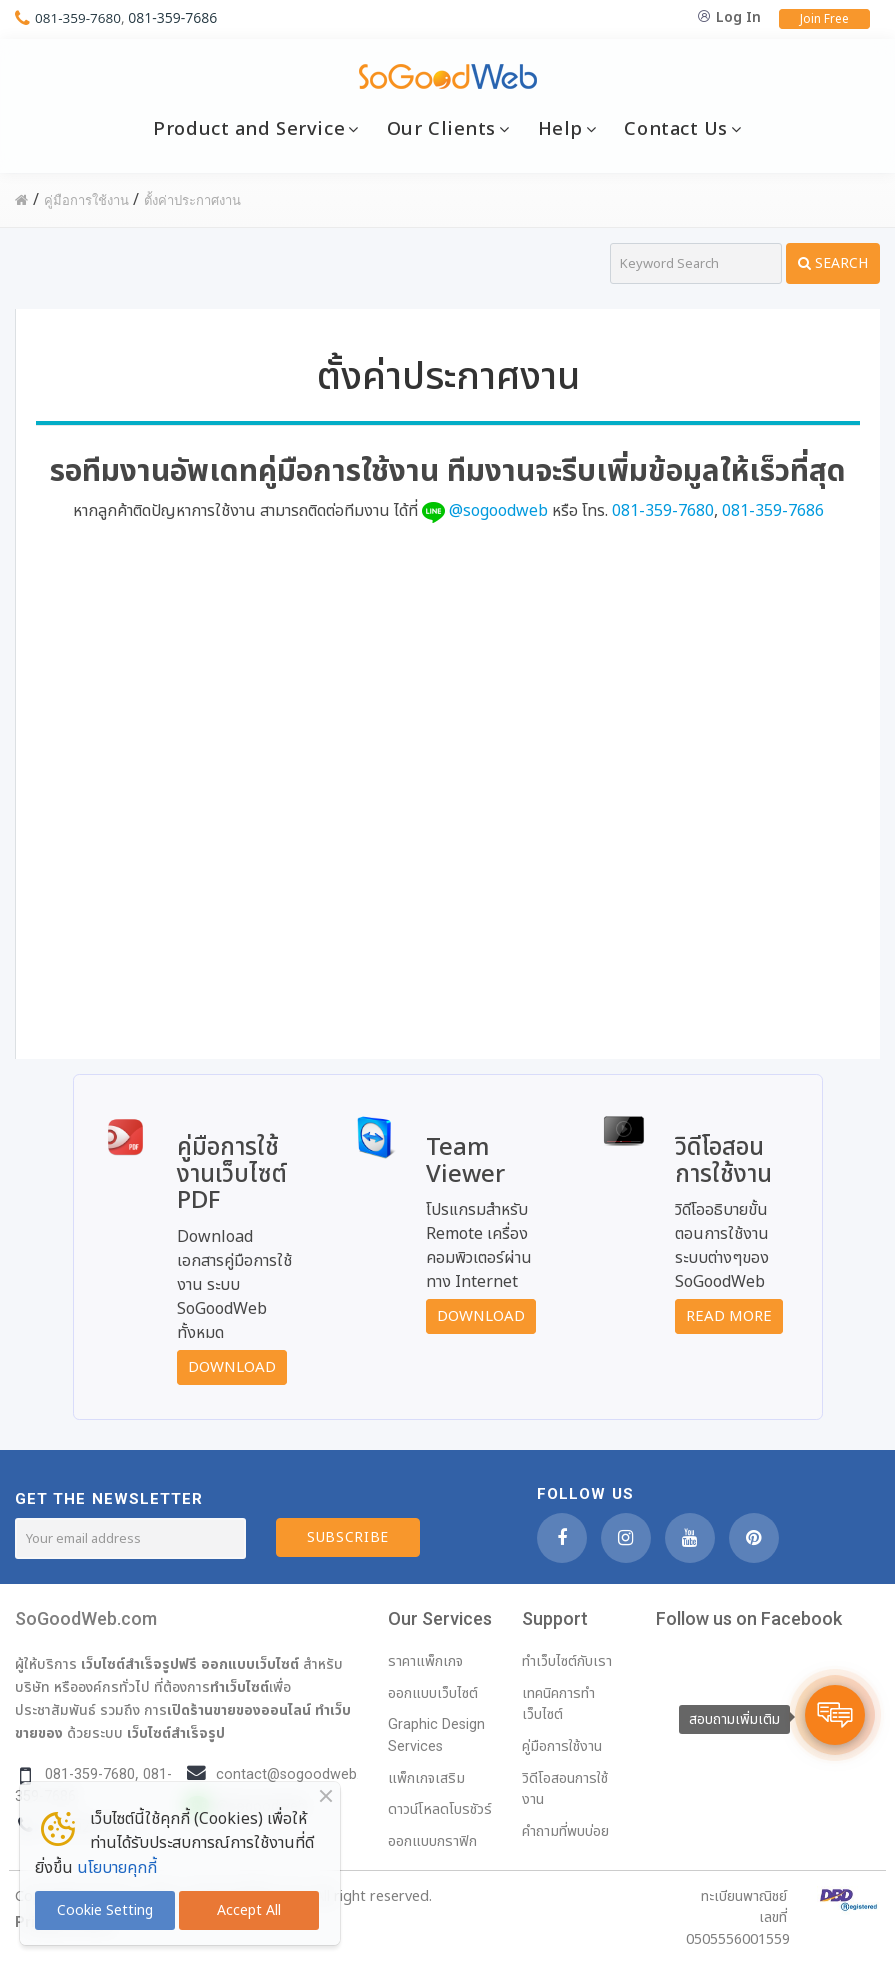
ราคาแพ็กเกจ (425, 1661)
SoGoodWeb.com (86, 1618)
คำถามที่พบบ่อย (565, 1831)
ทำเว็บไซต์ (239, 1687)
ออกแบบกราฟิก (432, 1841)
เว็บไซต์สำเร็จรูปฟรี (139, 1664)
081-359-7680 (79, 17)
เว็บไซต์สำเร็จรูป (176, 1733)
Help (560, 129)
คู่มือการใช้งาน (562, 1746)
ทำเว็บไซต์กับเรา (567, 1661)
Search (833, 263)
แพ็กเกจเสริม (426, 1778)
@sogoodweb (498, 511)
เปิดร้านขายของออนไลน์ (239, 1710)
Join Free (824, 19)
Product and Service (249, 129)
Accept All (249, 1910)
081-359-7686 (175, 17)
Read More (729, 1316)
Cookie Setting (105, 1910)
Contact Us (676, 129)
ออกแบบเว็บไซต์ (250, 1664)
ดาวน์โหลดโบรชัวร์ (440, 1809)
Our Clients (441, 129)
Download (232, 1367)
